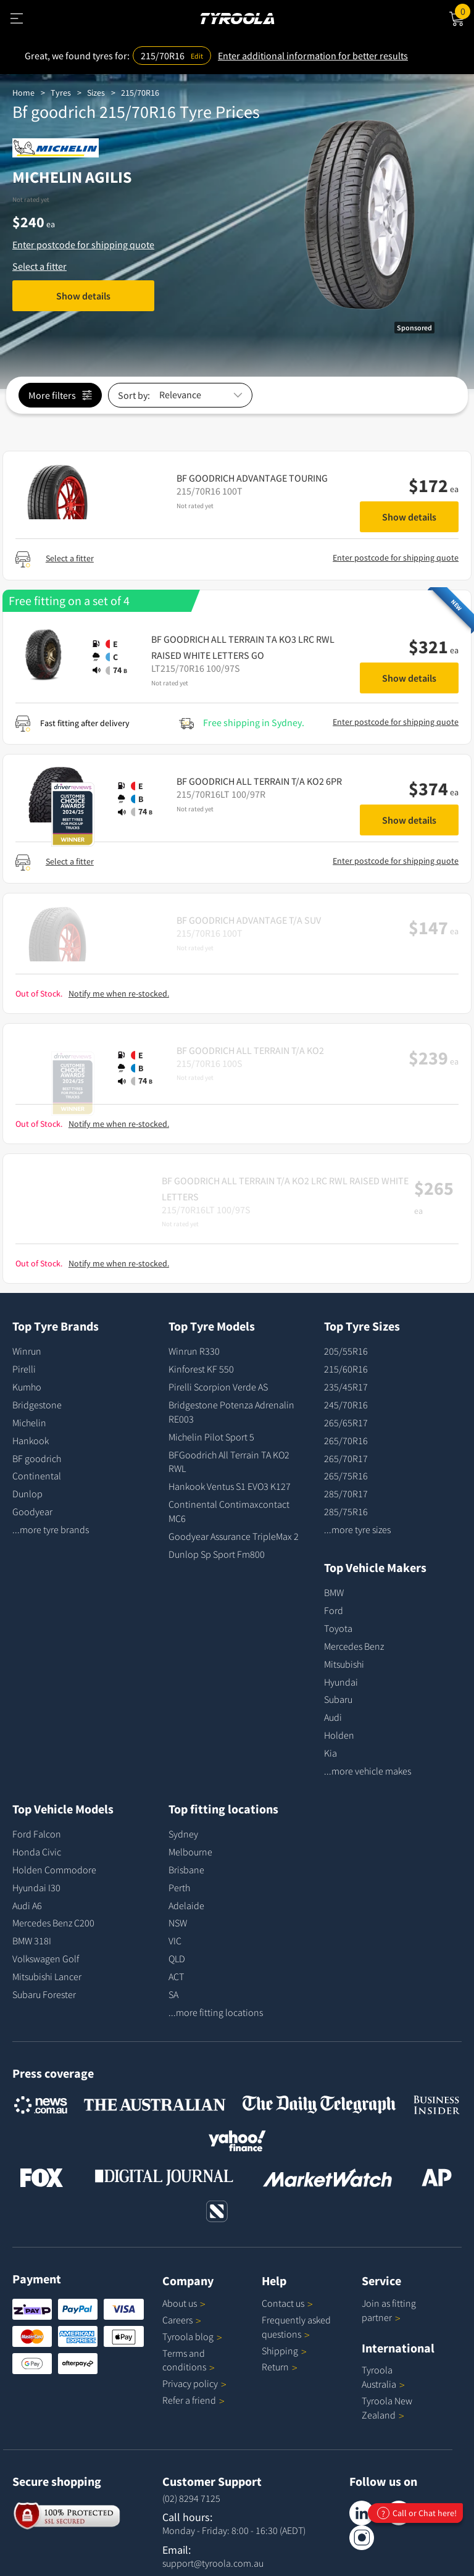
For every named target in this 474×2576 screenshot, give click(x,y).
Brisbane (186, 1869)
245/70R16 (346, 1405)
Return (275, 2367)
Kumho (26, 1387)
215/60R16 (346, 1369)
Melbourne (190, 1852)
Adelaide (186, 1905)
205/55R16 (346, 1351)
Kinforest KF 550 (201, 1369)
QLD (176, 1958)
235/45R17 (346, 1387)
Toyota (338, 1628)
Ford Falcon (36, 1834)
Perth (179, 1887)
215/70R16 (140, 92)
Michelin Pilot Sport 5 (211, 1437)
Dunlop (27, 1493)
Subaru (338, 1699)
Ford (333, 1610)
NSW (177, 1923)
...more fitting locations (215, 2012)
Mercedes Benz (354, 1646)
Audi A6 (27, 1905)
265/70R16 (346, 1440)
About (184, 2303)
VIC (174, 1940)
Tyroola (192, 2336)
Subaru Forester (44, 1994)
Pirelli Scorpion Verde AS (218, 1387)
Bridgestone (37, 1405)
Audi (333, 1717)
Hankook (30, 1440)
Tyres (61, 92)
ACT (176, 1976)
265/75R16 (346, 1476)
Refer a (193, 2400)
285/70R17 (346, 1493)
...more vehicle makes (367, 1771)
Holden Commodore (54, 1869)
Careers (177, 2320)
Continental (36, 1476)
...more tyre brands (50, 1529)
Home (23, 92)
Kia (330, 1753)
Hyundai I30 (36, 1887)
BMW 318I (31, 1940)
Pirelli (24, 1369)
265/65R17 (346, 1422)
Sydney (183, 1834)
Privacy (194, 2383)
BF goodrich (36, 1458)
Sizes (96, 92)
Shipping (280, 2350)
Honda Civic (36, 1852)
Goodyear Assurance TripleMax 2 (233, 1536)
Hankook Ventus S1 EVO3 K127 (229, 1486)
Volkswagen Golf (45, 1958)
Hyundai (341, 1682)
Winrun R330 (194, 1351)
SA (173, 1994)
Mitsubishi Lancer (46, 1976)
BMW (334, 1592)
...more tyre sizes (357, 1529)
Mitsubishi (344, 1664)
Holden (339, 1735)
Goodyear (32, 1511)
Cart (464, 10)
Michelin (29, 1422)
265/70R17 (346, 1458)
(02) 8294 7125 (191, 2498)
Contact (287, 2303)
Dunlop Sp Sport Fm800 (216, 1554)
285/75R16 (346, 1511)
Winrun (26, 1351)
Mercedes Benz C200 (53, 1923)
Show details (83, 296)
